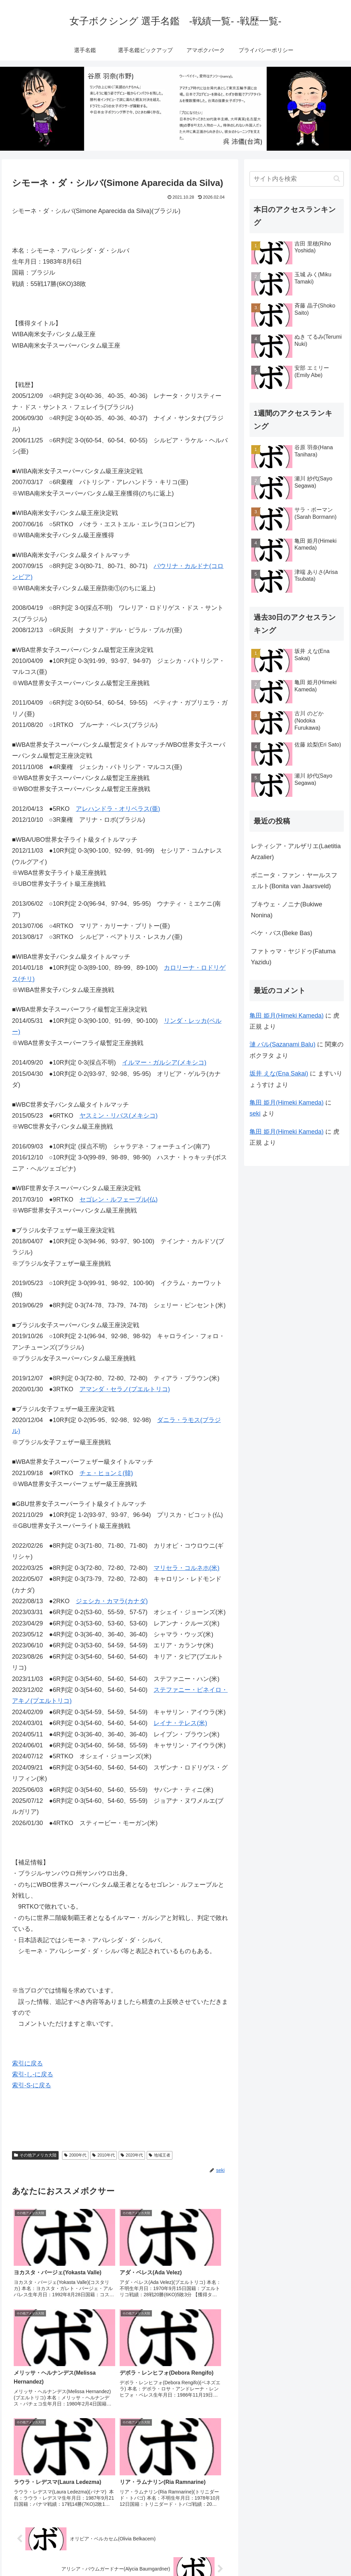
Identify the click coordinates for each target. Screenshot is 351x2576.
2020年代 (132, 2155)
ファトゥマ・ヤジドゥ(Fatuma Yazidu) (293, 957)
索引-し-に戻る (32, 2074)
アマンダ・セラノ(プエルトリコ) (125, 1389)
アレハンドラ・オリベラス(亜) (118, 808)
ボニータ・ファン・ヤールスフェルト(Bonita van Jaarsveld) (294, 881)
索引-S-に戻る (31, 2085)
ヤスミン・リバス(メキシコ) (119, 1115)
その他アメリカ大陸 (35, 2155)
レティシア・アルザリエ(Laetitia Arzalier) (296, 851)
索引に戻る (27, 2063)
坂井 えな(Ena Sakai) (279, 1073)
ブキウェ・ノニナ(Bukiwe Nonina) (286, 910)
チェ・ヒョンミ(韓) (106, 1473)
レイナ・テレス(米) (180, 1723)
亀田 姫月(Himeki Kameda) (287, 1015)
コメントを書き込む (120, 2496)
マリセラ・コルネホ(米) (186, 1568)
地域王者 (159, 2155)
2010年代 (103, 2155)
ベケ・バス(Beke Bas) (281, 933)
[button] (337, 179)
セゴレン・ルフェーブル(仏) (119, 1199)
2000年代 (75, 2155)
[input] (296, 179)
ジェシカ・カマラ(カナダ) (112, 1601)
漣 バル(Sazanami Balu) (282, 1044)
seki (255, 1113)
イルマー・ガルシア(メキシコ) (164, 1062)
